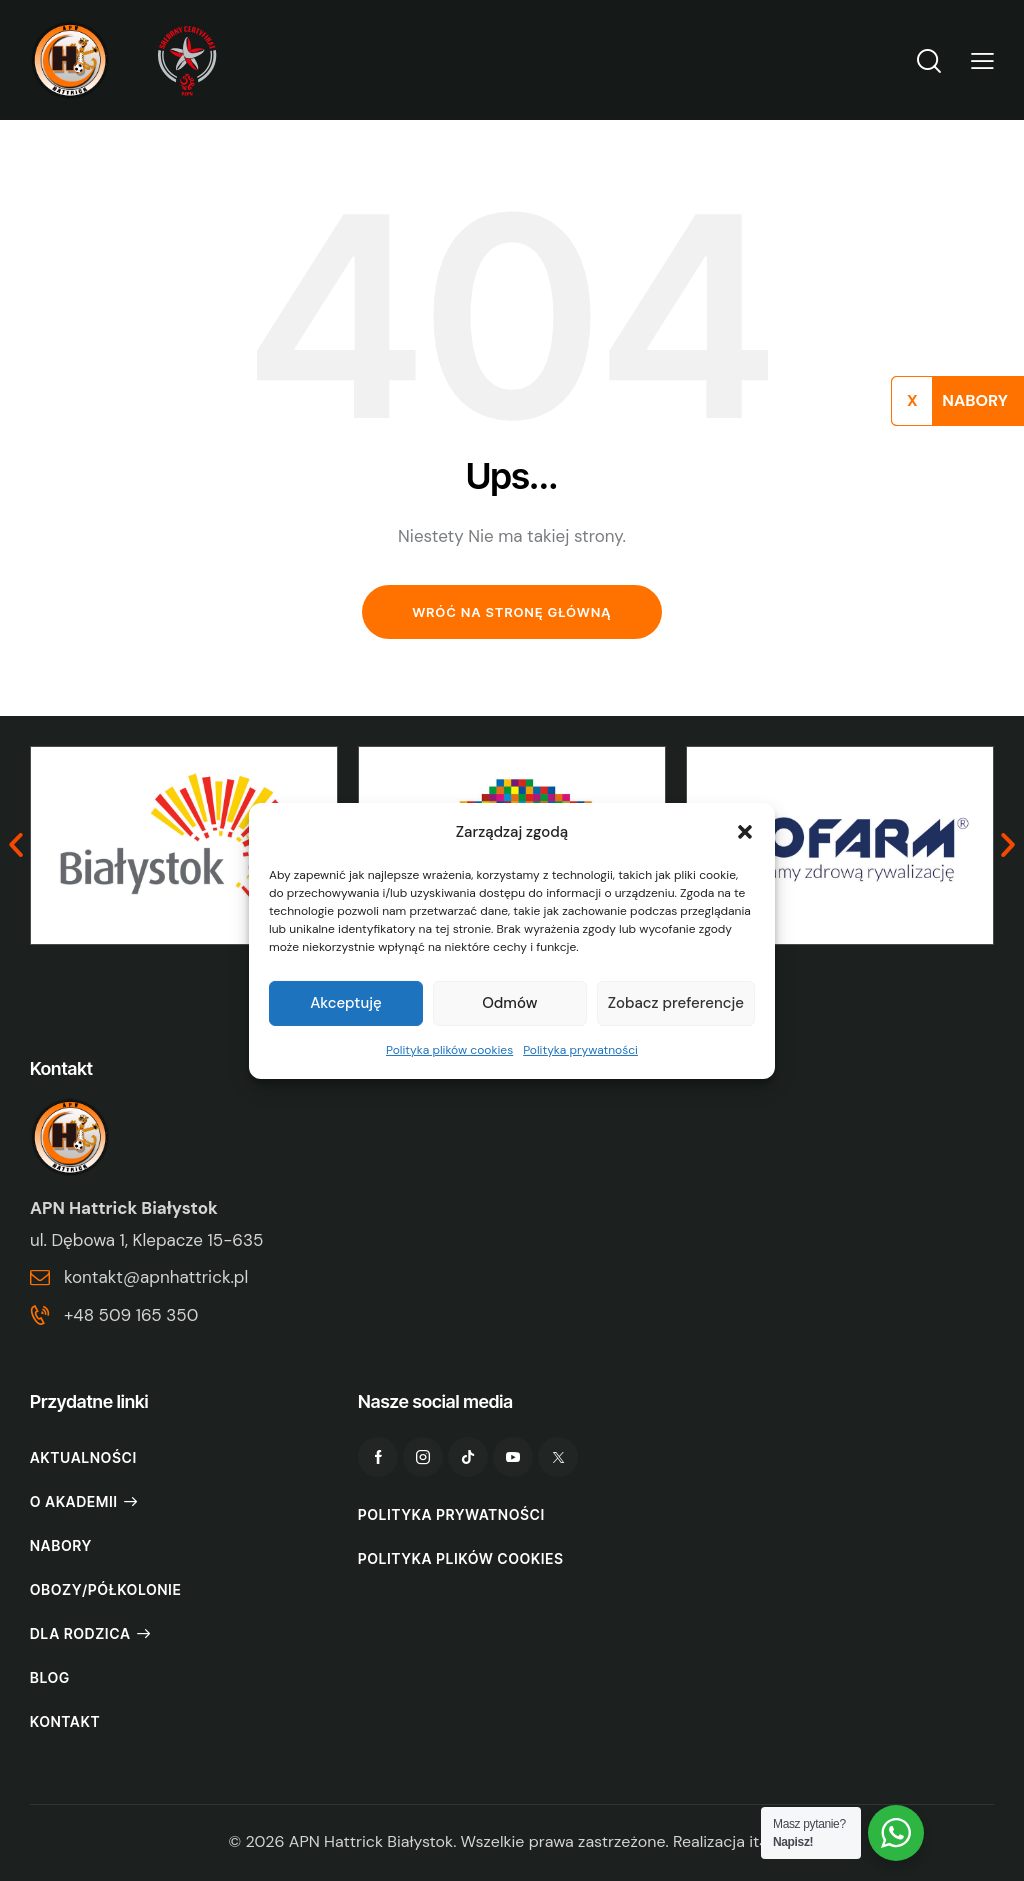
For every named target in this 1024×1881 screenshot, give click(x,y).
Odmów (509, 1003)
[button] (745, 831)
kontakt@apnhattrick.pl (156, 1277)
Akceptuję (346, 1003)
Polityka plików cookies (449, 1050)
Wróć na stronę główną (511, 612)
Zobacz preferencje (676, 1003)
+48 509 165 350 (131, 1315)
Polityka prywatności (580, 1050)
